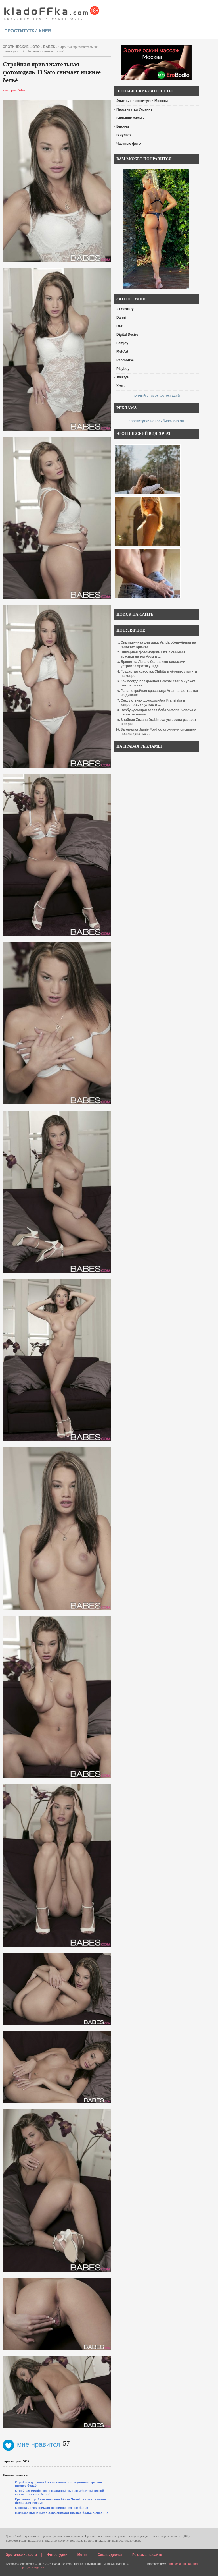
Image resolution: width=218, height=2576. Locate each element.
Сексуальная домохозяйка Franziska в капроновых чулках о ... (153, 702)
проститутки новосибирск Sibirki (156, 421)
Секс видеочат (110, 2555)
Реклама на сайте (147, 2555)
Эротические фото (21, 2555)
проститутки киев (27, 30)
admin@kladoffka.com (182, 2563)
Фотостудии (57, 2555)
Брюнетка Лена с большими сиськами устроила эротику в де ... (153, 664)
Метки (82, 2555)
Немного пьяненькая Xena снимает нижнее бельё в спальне (61, 2513)
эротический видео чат (114, 2563)
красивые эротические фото (51, 11)
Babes (49, 47)
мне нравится (31, 2444)
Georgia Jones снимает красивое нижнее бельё (51, 2507)
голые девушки (85, 2563)
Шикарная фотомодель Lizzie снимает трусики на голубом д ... (153, 654)
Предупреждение (32, 2567)
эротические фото (21, 47)
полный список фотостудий (156, 395)
